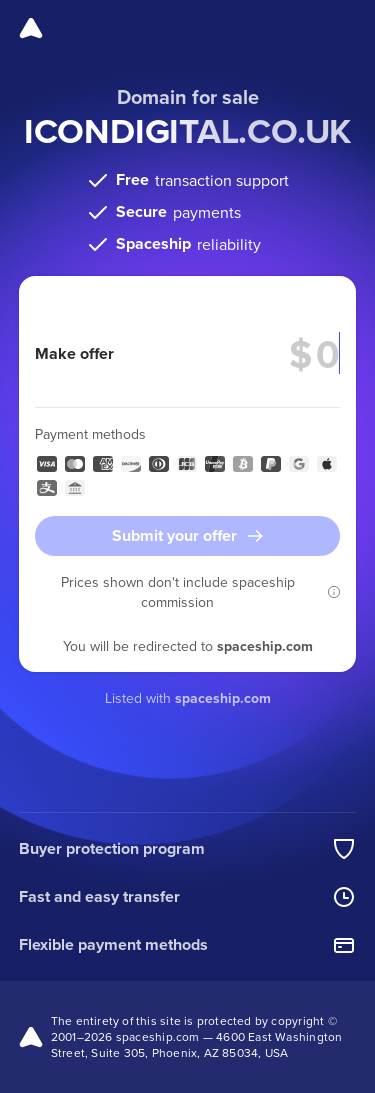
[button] (334, 592)
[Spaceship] (31, 28)
